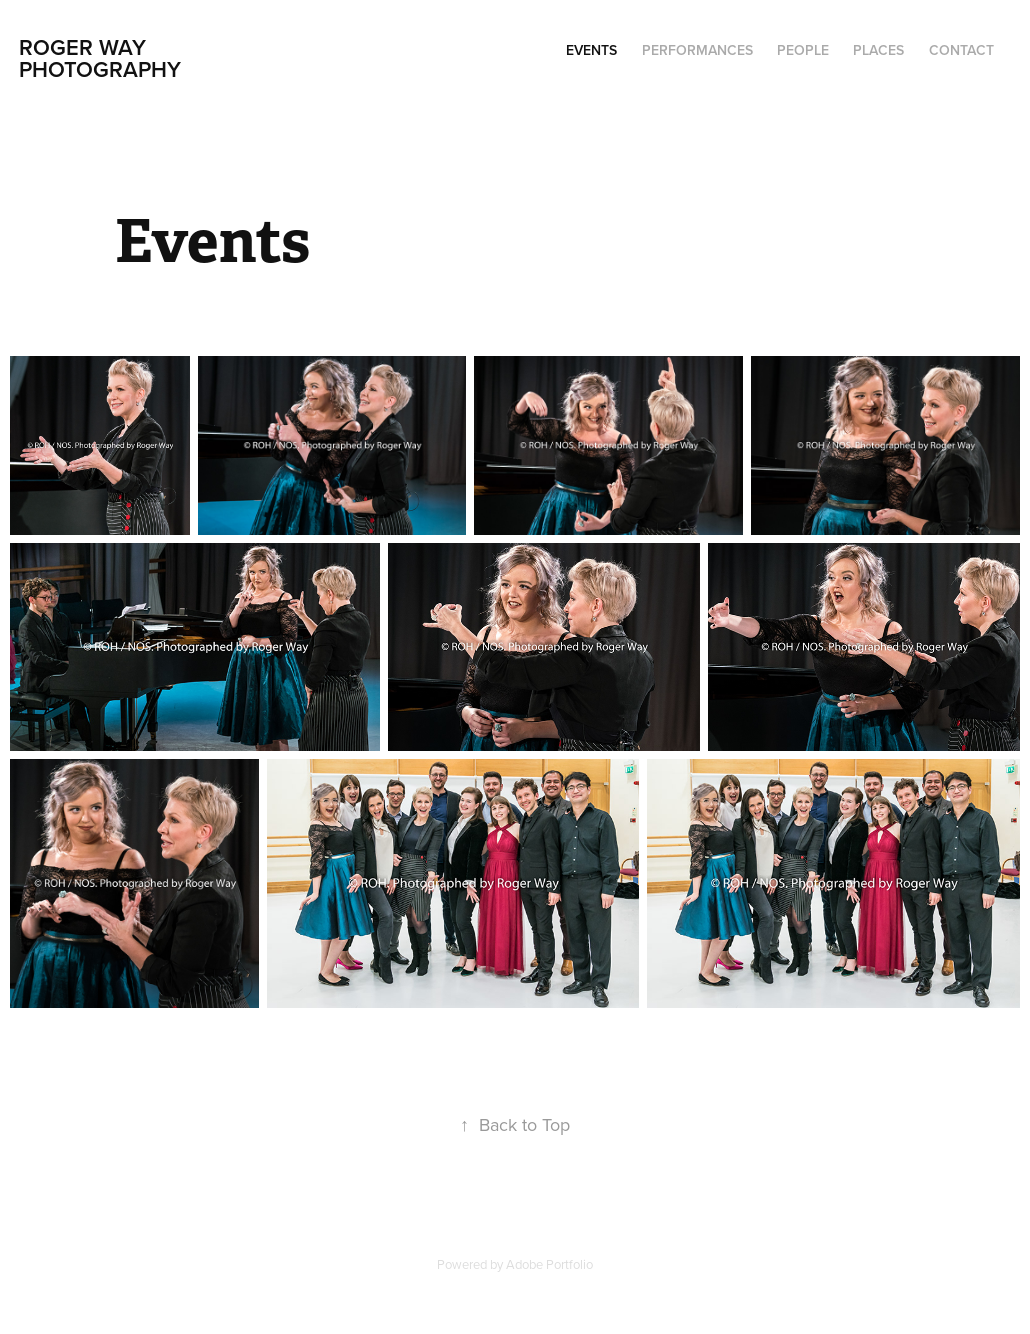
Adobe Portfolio (549, 1264)
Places (878, 50)
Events (591, 50)
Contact (961, 50)
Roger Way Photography (100, 58)
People (803, 50)
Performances (697, 50)
